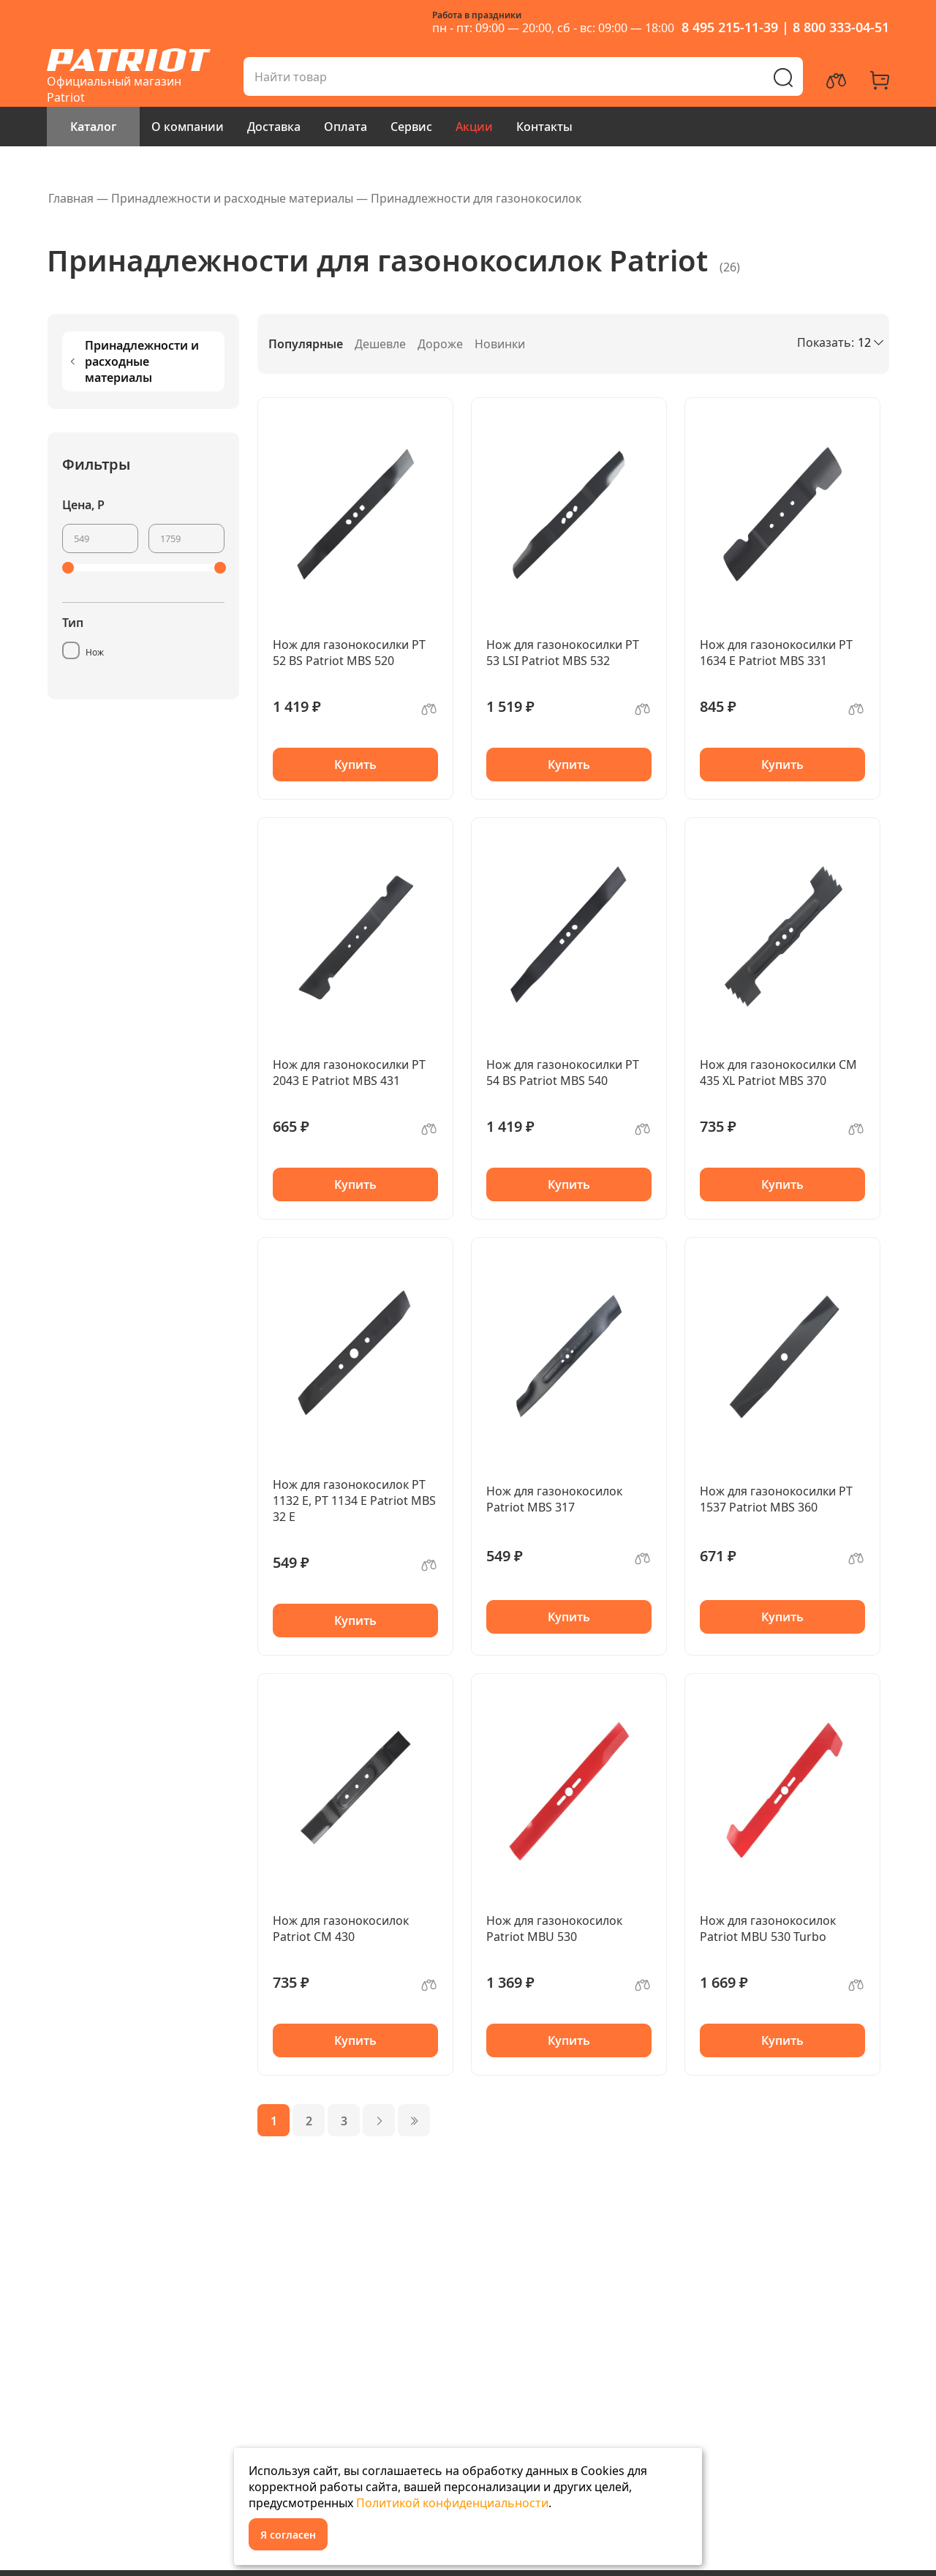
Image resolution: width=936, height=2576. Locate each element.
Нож (95, 652)
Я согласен (288, 2535)
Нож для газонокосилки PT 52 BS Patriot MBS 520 (349, 653)
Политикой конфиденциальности (452, 2503)
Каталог (93, 127)
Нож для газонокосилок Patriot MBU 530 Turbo (768, 1928)
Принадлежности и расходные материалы (133, 361)
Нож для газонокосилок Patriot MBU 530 (554, 1928)
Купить (355, 764)
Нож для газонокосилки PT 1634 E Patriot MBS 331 (776, 653)
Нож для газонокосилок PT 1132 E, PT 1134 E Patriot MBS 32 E (354, 1500)
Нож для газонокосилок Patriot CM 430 (341, 1928)
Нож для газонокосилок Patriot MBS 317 (554, 1499)
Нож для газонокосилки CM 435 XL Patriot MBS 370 (778, 1072)
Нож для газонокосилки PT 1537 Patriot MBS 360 (776, 1499)
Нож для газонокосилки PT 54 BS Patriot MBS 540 (562, 1072)
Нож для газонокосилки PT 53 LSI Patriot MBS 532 (562, 653)
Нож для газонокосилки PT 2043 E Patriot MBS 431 (349, 1072)
